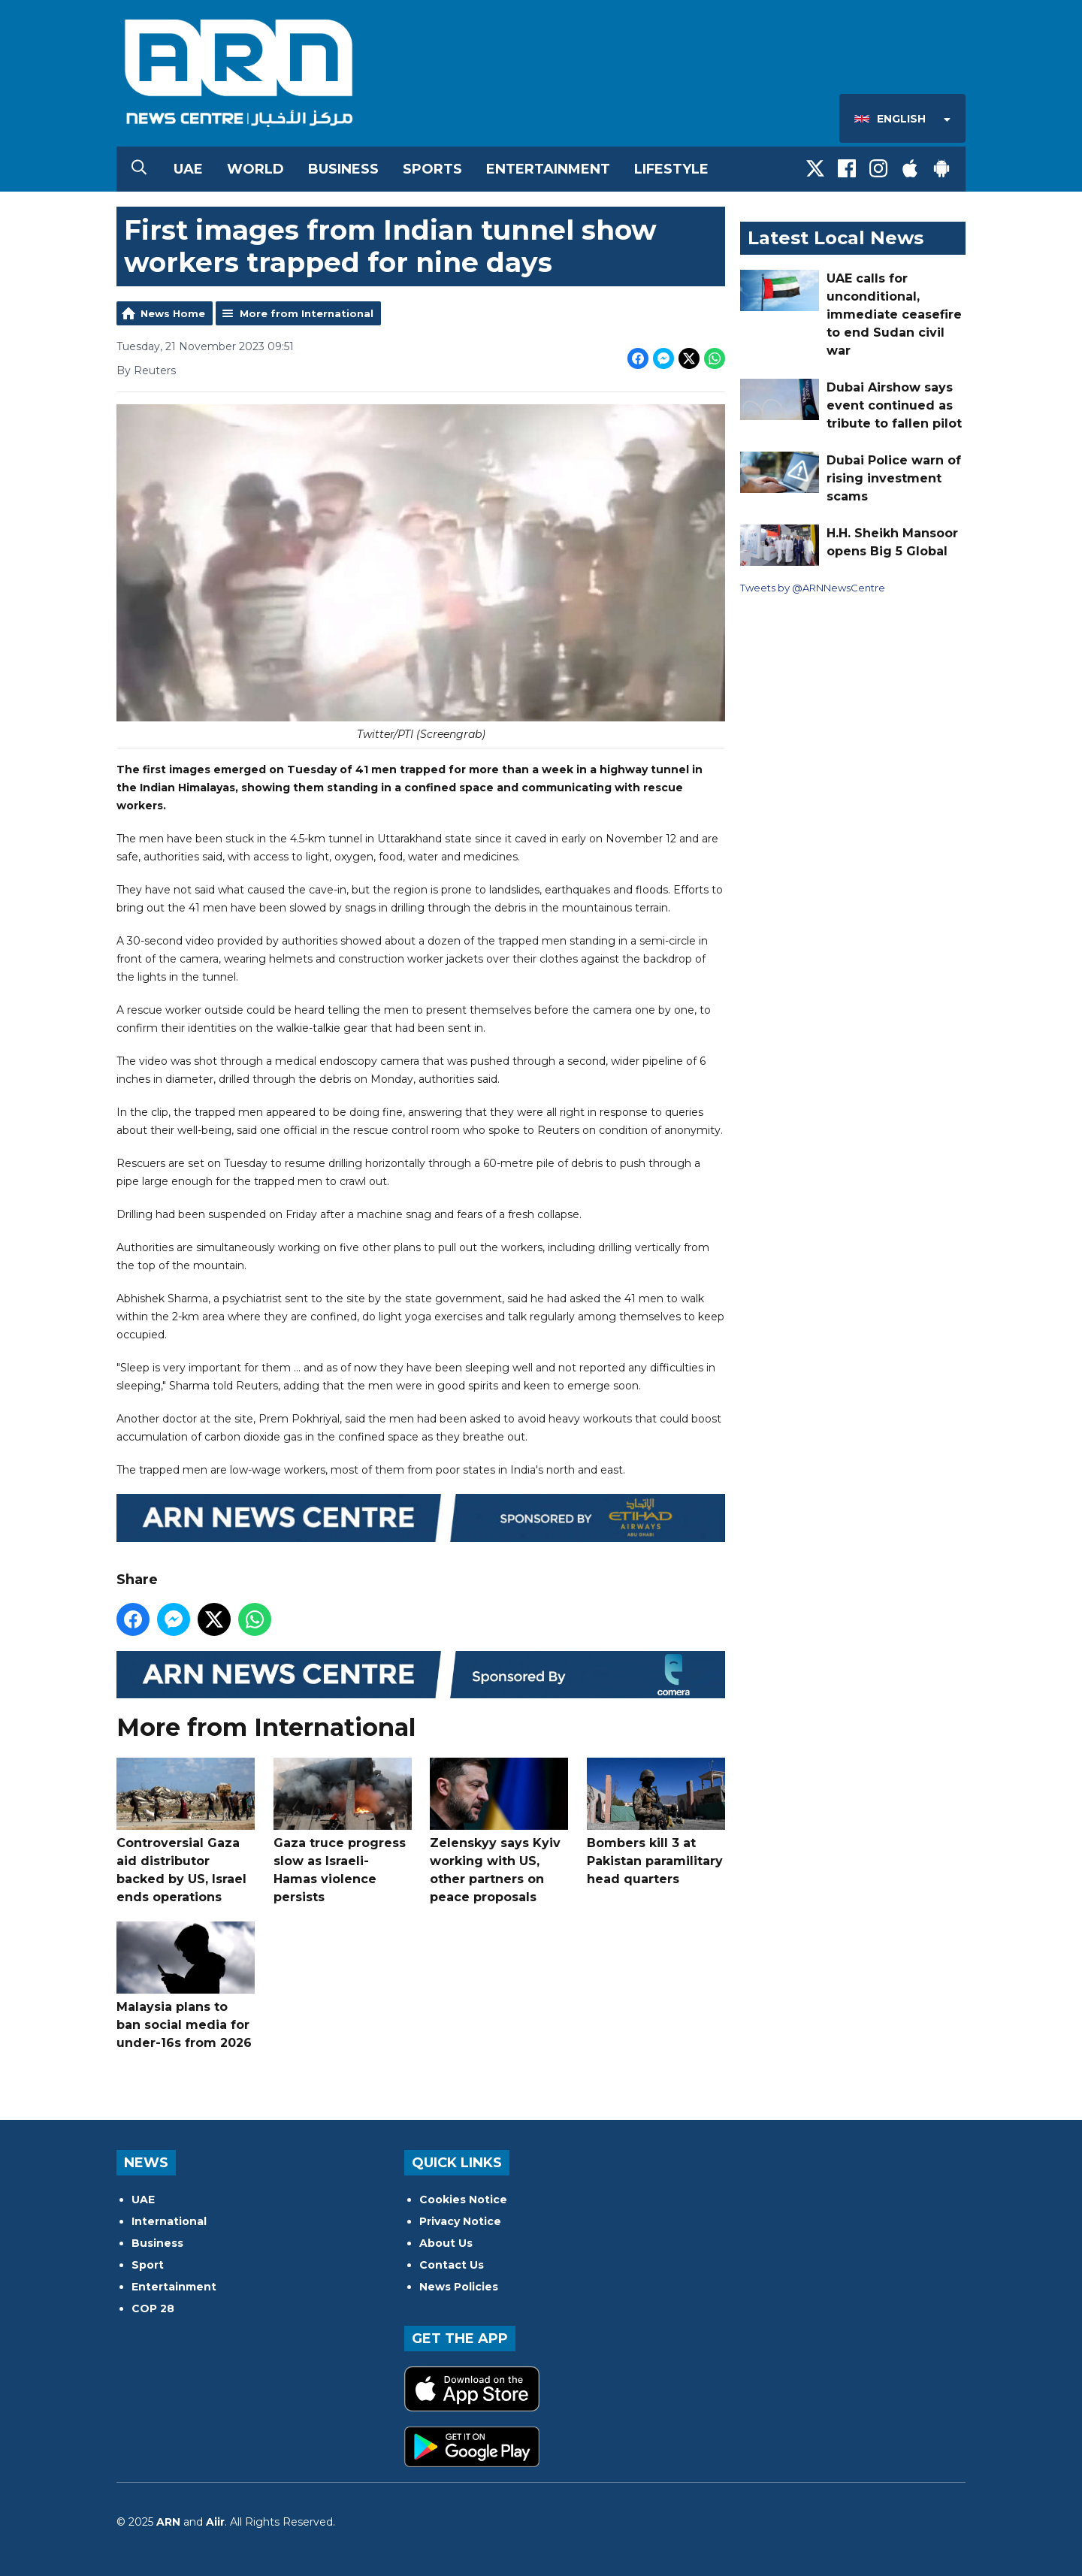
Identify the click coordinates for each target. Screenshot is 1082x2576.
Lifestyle (671, 169)
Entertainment (548, 169)
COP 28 (152, 2308)
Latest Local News (835, 238)
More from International (306, 313)
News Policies (458, 2286)
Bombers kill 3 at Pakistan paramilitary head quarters (656, 1822)
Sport (147, 2265)
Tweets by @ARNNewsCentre (812, 588)
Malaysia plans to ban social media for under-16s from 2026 (185, 1985)
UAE (188, 169)
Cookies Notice (463, 2199)
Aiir (215, 2522)
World (255, 169)
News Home (173, 313)
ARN (168, 2522)
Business (343, 169)
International (169, 2221)
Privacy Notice (460, 2221)
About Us (446, 2243)
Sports (432, 169)
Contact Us (451, 2265)
